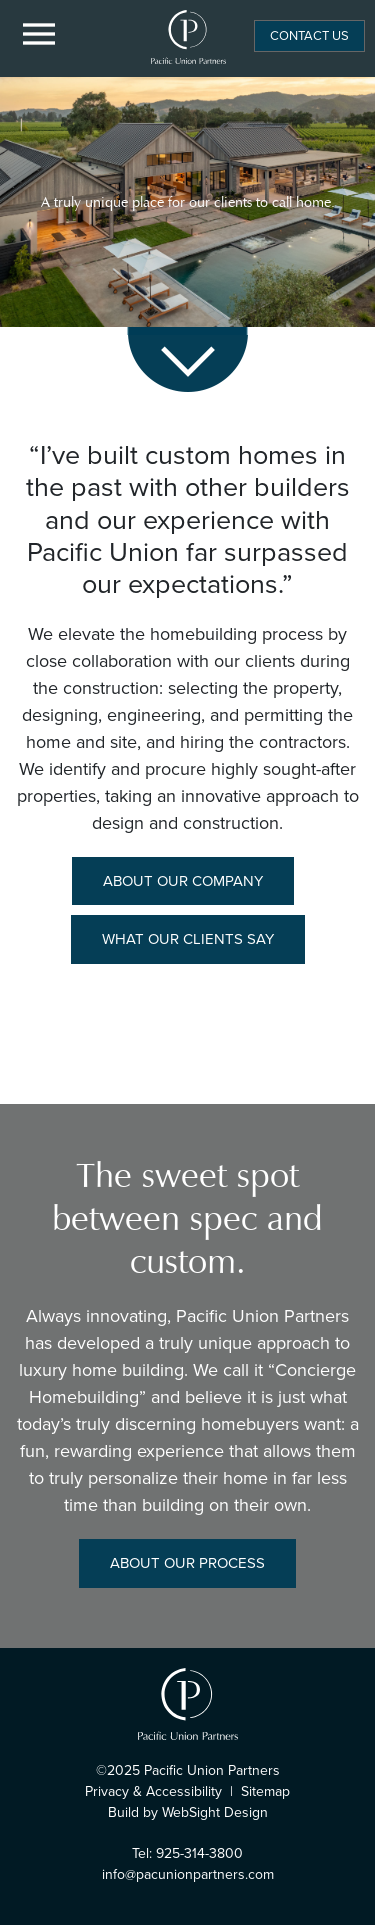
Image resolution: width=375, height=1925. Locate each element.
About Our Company (183, 881)
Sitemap (265, 1791)
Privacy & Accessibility (153, 1791)
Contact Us (309, 35)
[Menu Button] (40, 35)
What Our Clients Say (188, 939)
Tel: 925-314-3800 (187, 1853)
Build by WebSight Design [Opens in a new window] (188, 1812)
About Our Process (187, 1563)
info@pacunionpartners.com (188, 1874)
